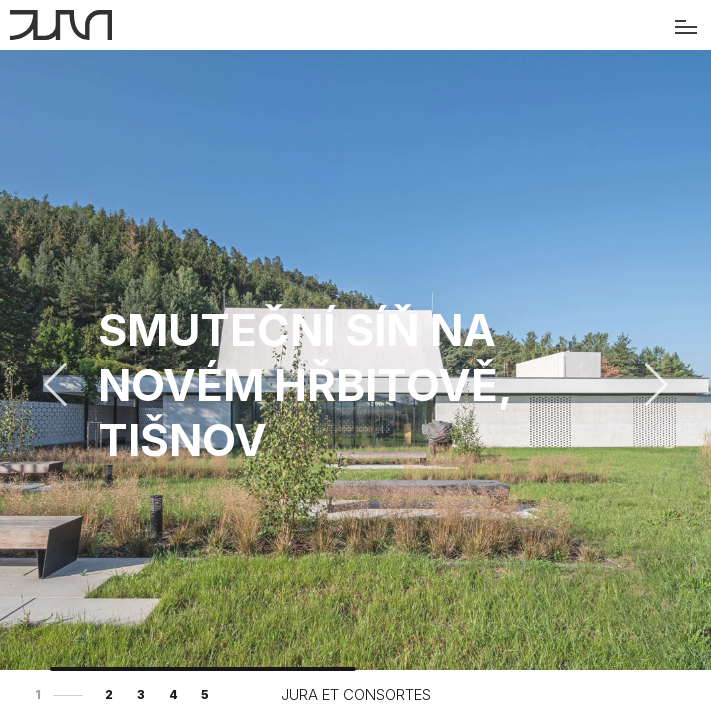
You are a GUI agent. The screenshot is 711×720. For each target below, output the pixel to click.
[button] (656, 385)
